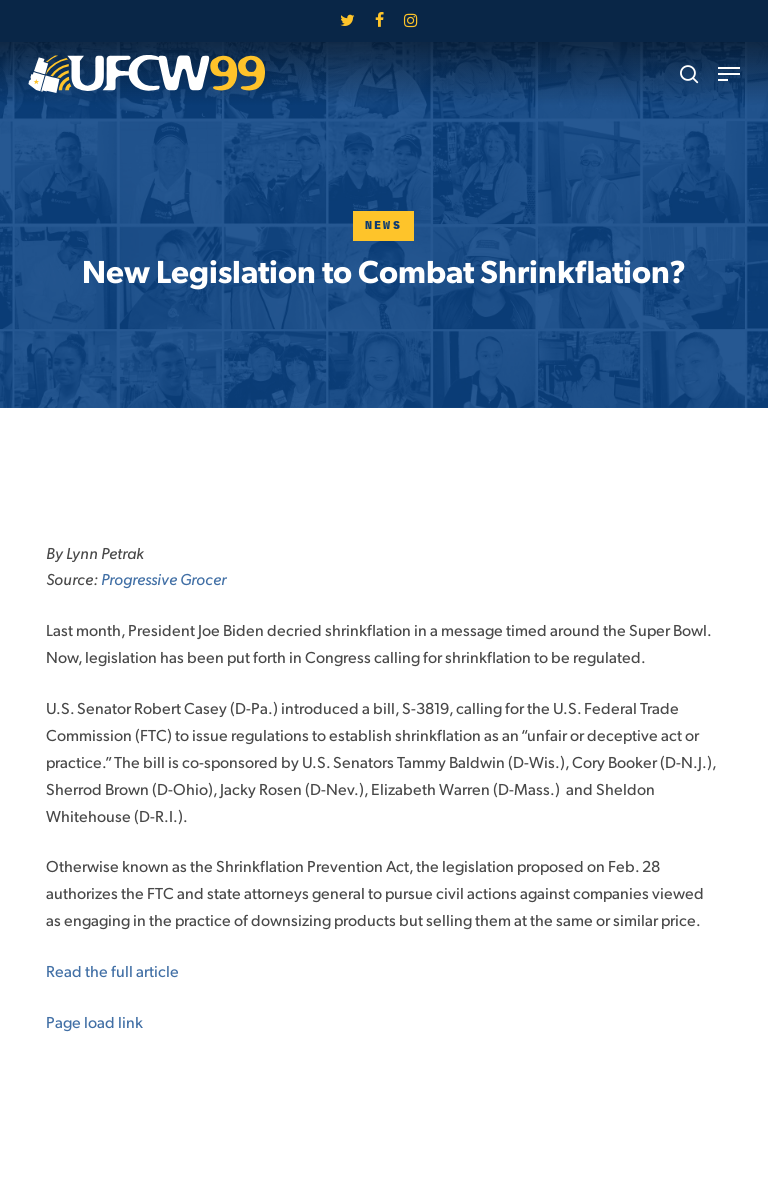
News (384, 225)
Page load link (94, 1021)
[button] (729, 74)
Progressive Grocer (163, 578)
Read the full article (112, 970)
